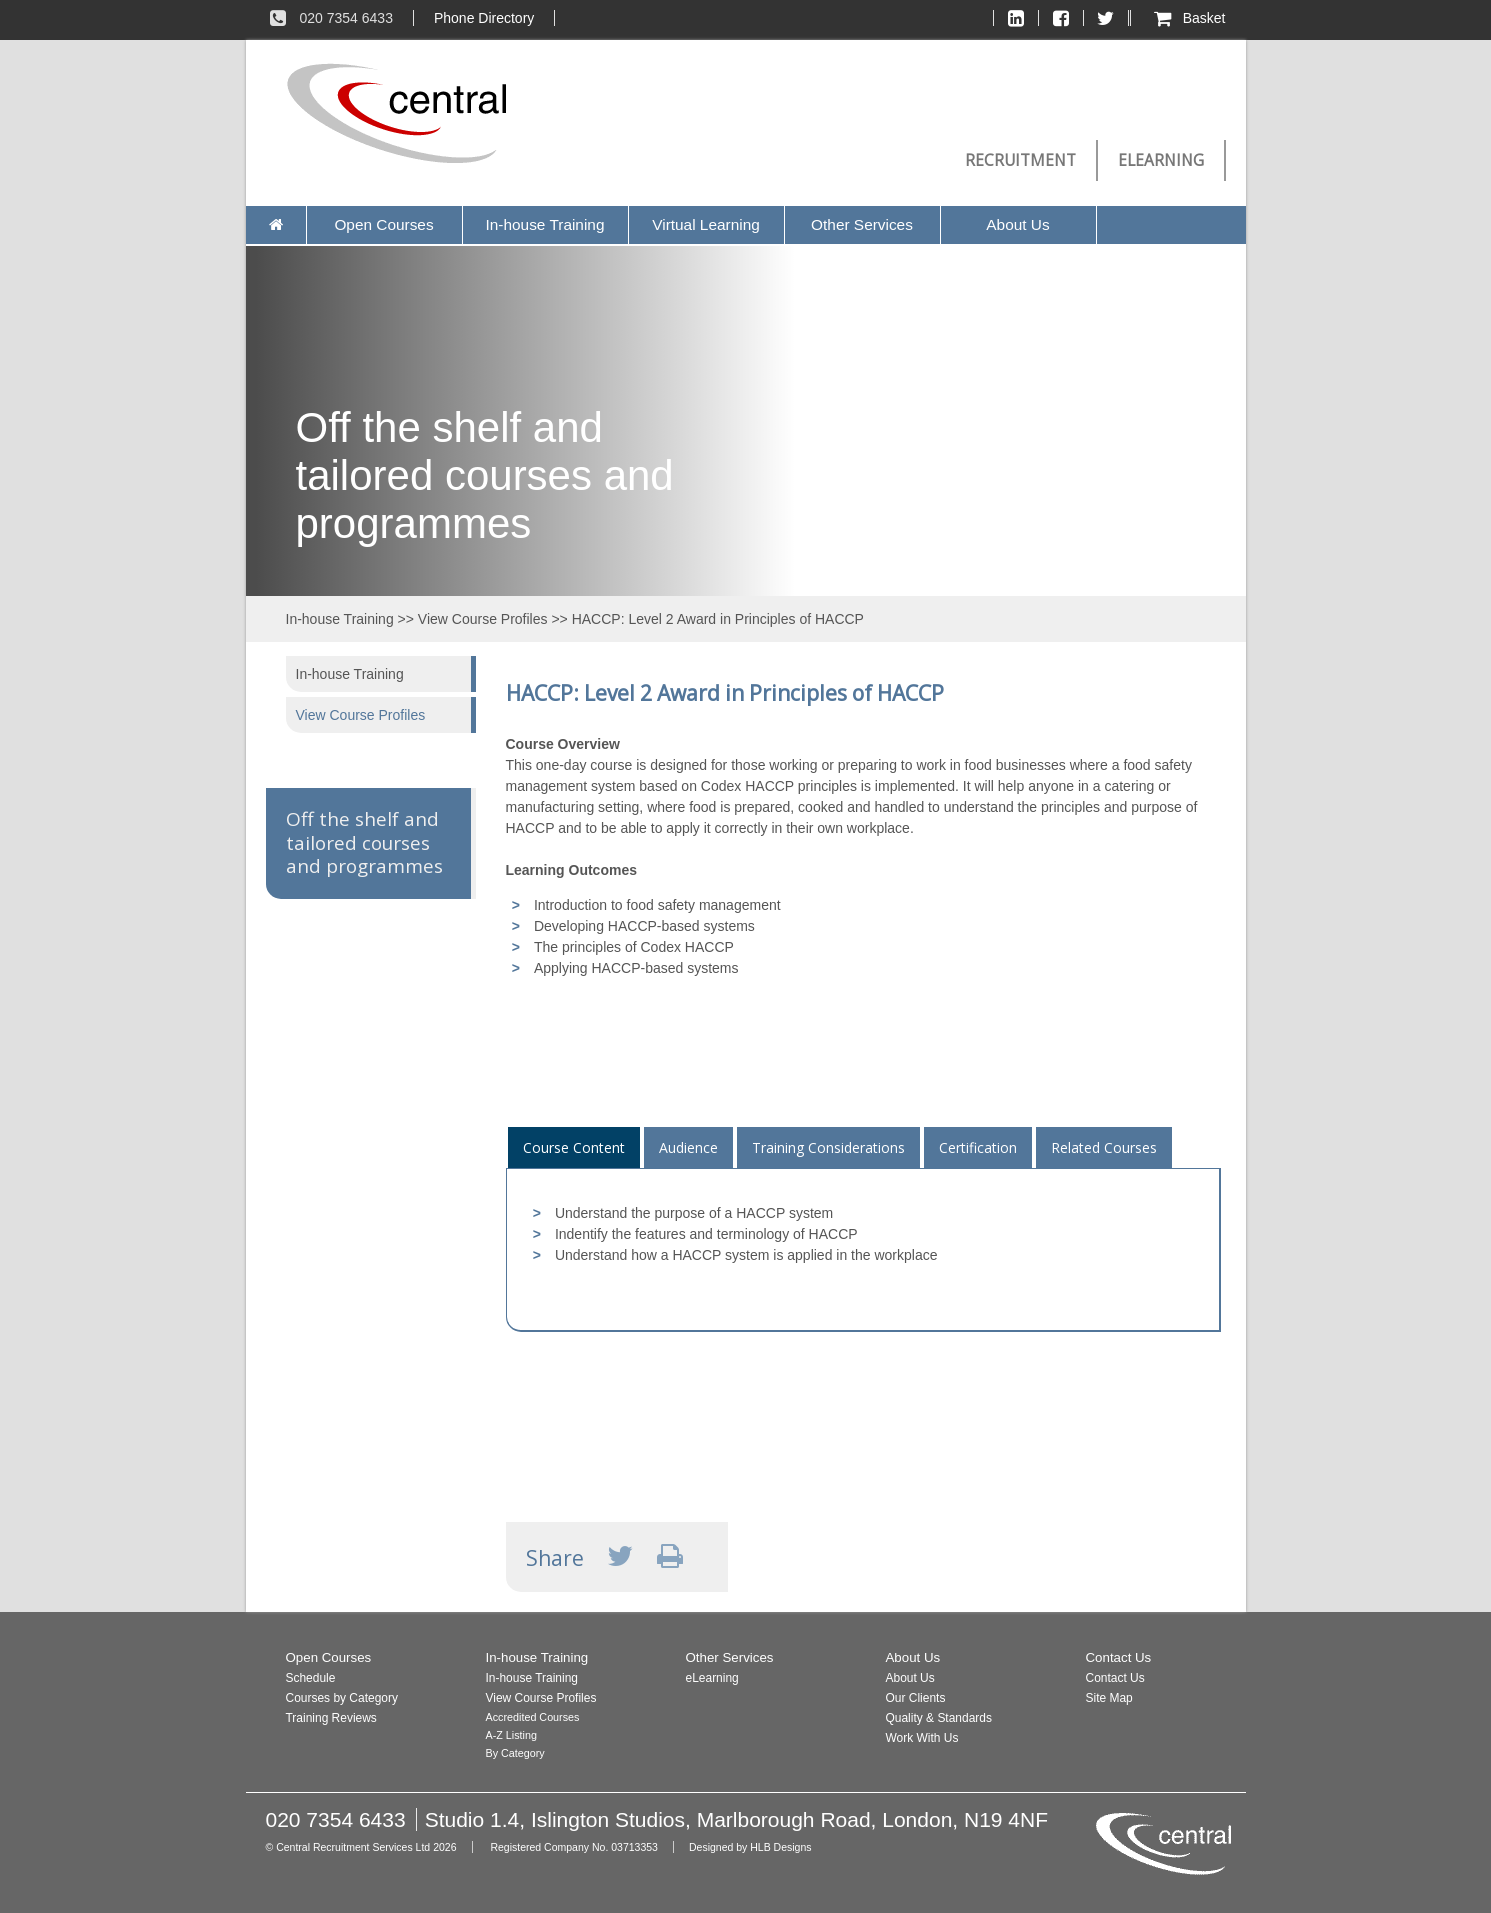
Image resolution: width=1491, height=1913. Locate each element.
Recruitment (1020, 160)
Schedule (311, 1678)
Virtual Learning (706, 224)
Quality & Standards (939, 1718)
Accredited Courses (533, 1717)
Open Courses (383, 224)
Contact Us (1119, 1657)
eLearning (1161, 160)
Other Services (862, 224)
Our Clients (916, 1698)
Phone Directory (484, 18)
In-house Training (545, 224)
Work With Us (922, 1738)
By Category (515, 1753)
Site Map (1109, 1698)
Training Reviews (331, 1718)
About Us (1017, 224)
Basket (1188, 18)
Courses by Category (342, 1698)
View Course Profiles (483, 619)
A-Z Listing (511, 1735)
